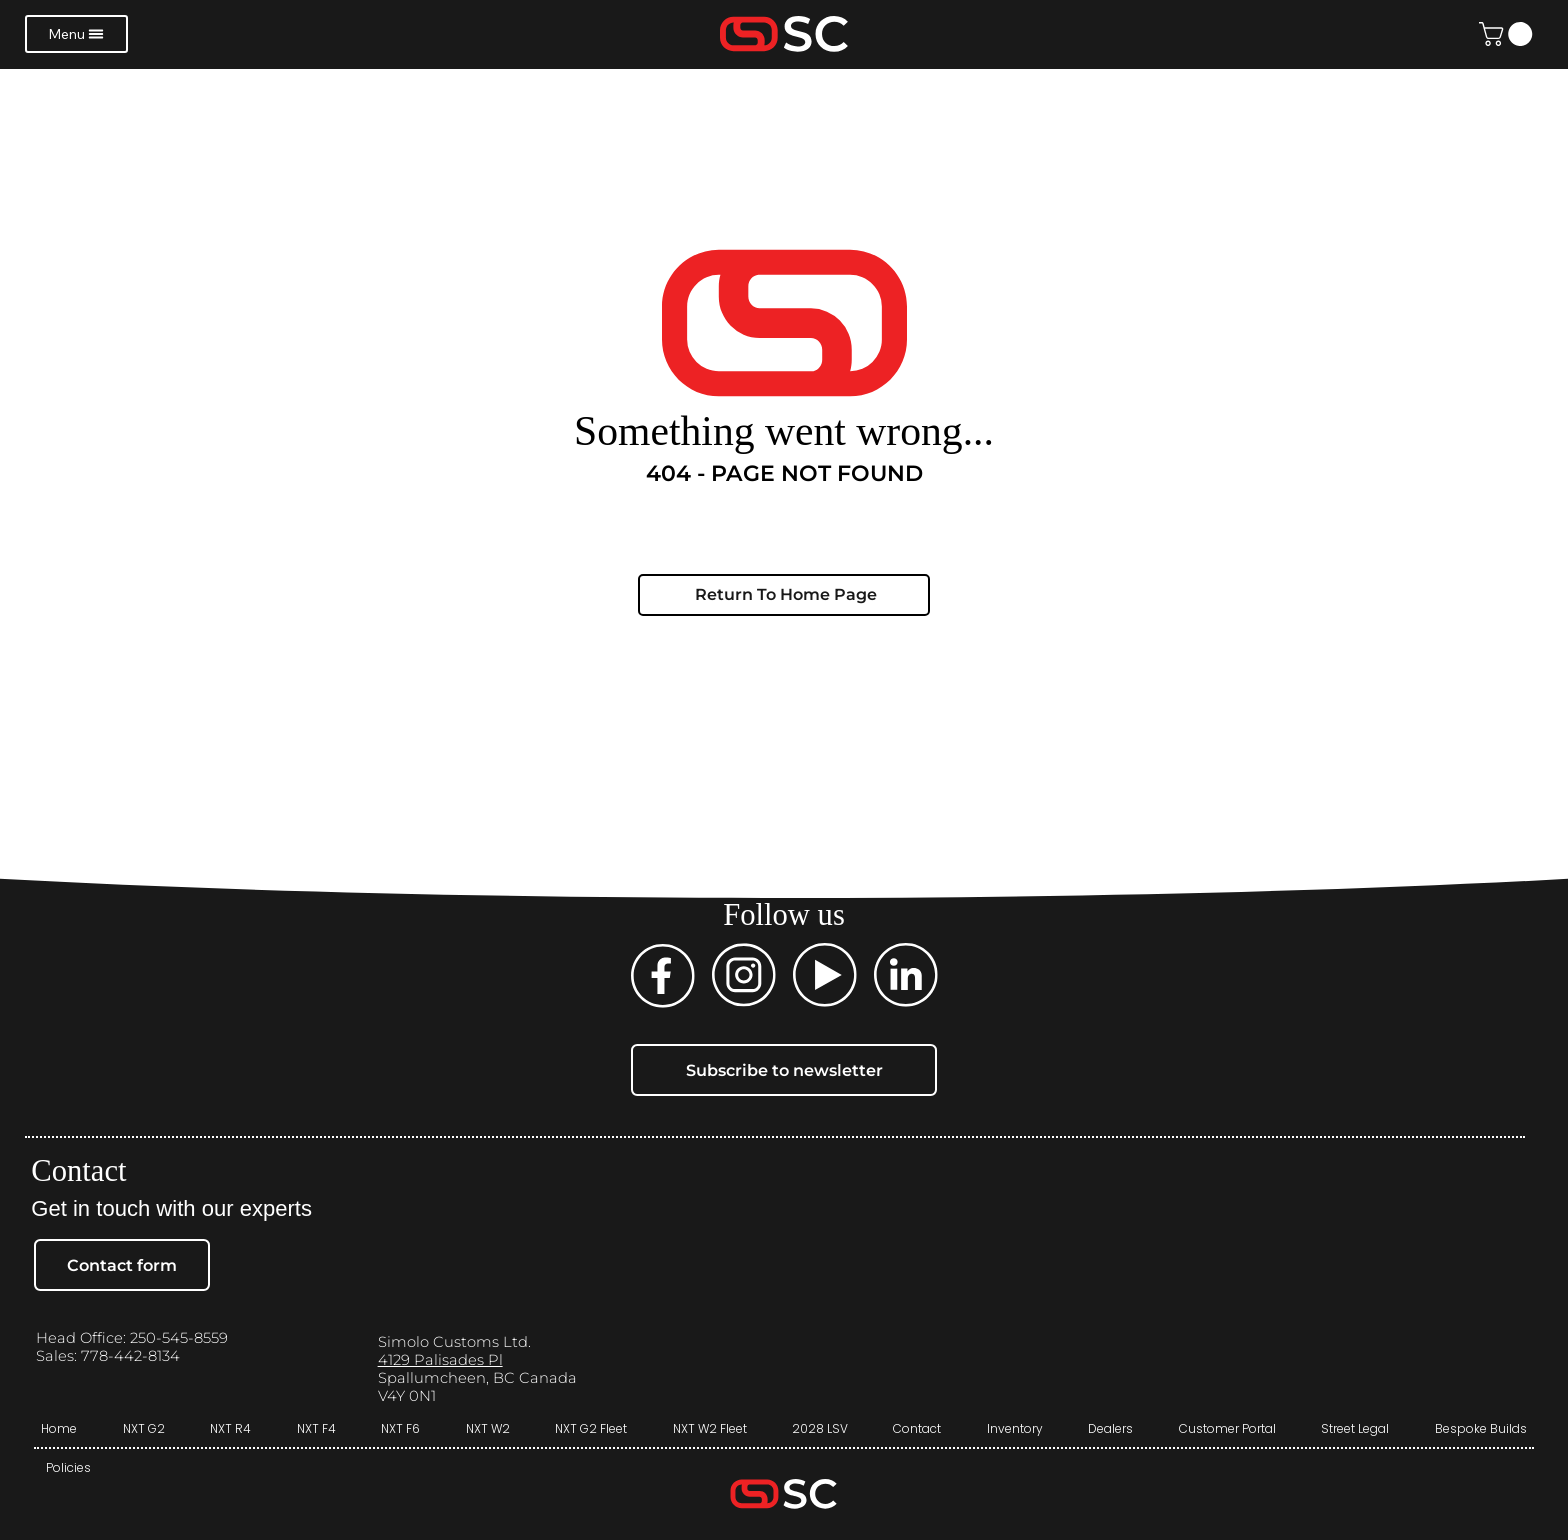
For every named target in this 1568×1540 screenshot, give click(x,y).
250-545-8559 (179, 1338)
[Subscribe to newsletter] (784, 1069)
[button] (1508, 34)
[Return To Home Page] (784, 595)
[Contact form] (122, 1264)
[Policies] (68, 1468)
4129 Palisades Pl (440, 1360)
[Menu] (76, 34)
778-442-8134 (128, 1356)
